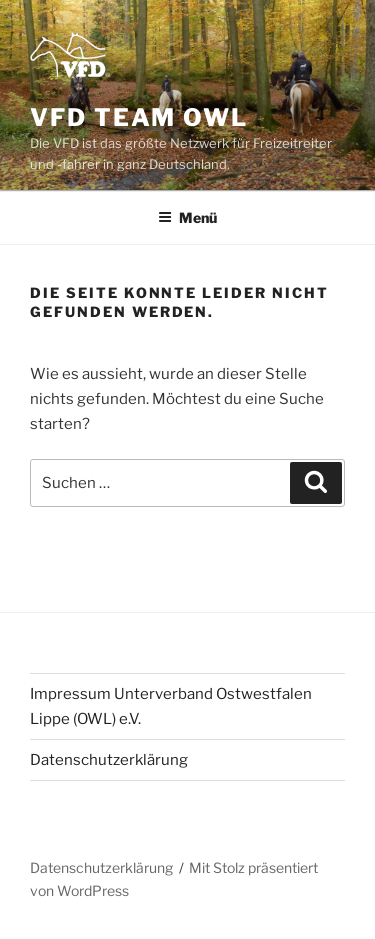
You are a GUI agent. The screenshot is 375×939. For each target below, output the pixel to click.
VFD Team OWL (139, 117)
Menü (187, 217)
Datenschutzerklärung (109, 760)
